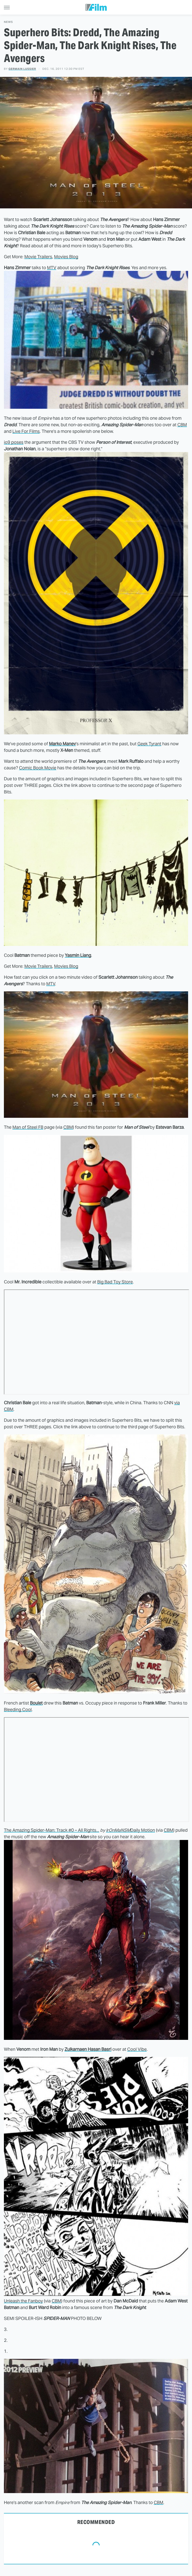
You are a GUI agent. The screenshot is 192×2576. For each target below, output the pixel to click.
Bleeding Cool (18, 1709)
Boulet (36, 1703)
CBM (182, 424)
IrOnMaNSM (118, 1830)
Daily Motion (142, 1830)
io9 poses (13, 442)
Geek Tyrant (149, 743)
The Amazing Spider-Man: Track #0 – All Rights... (51, 1830)
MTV (51, 267)
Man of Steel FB (27, 1127)
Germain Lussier (22, 69)
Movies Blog (66, 256)
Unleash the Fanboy (23, 2301)
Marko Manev (62, 743)
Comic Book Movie (37, 768)
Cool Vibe (137, 2049)
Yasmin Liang (78, 955)
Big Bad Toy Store (115, 1282)
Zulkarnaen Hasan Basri (88, 2049)
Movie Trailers (38, 256)
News (8, 22)
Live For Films (26, 431)
